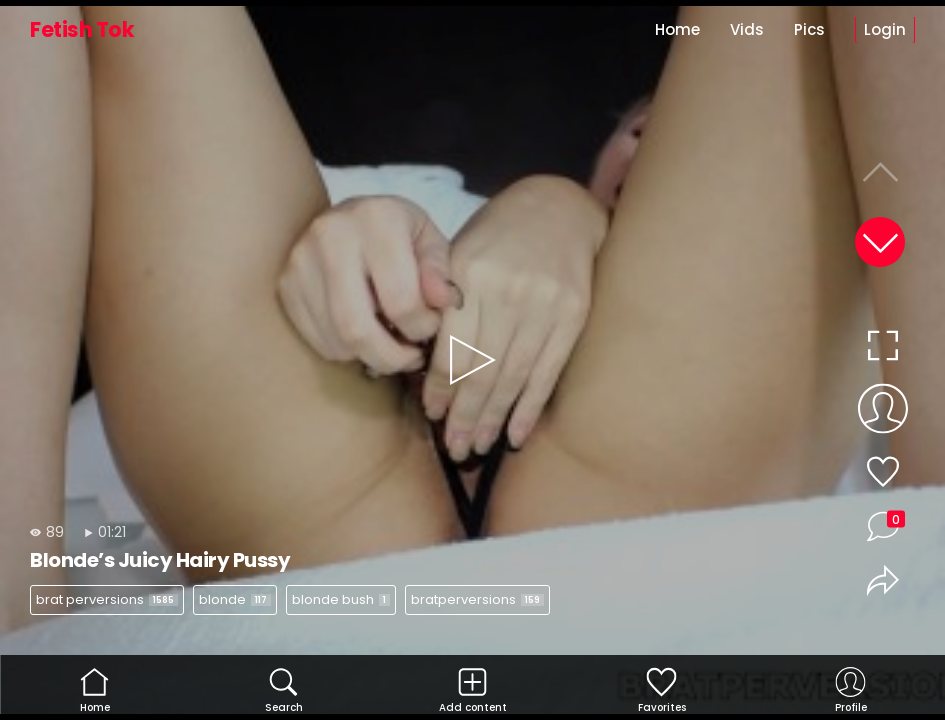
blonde (235, 599)
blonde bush (341, 599)
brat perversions (107, 599)
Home (677, 29)
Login (885, 29)
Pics (809, 29)
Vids (747, 29)
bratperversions (477, 599)
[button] (880, 242)
